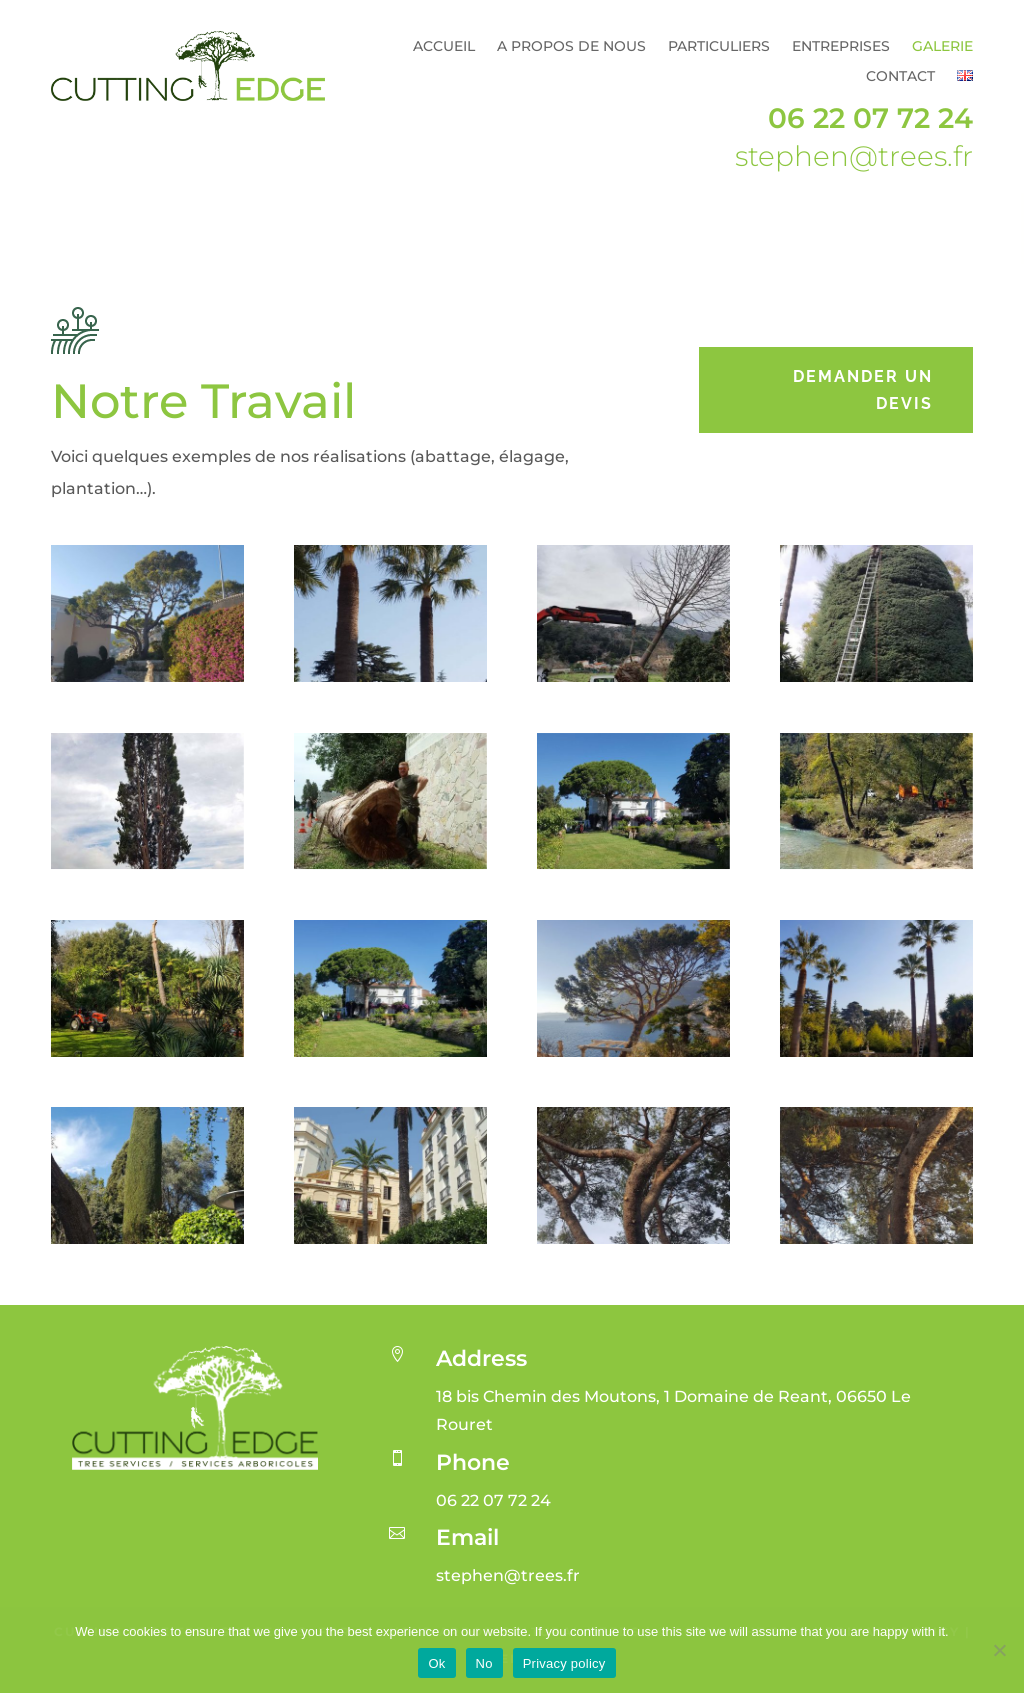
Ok (436, 1663)
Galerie (942, 47)
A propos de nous (571, 47)
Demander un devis (863, 390)
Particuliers (719, 47)
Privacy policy (564, 1663)
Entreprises (841, 47)
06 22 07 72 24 (870, 118)
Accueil (444, 47)
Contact (900, 77)
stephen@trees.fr (854, 156)
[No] (999, 1650)
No (484, 1663)
